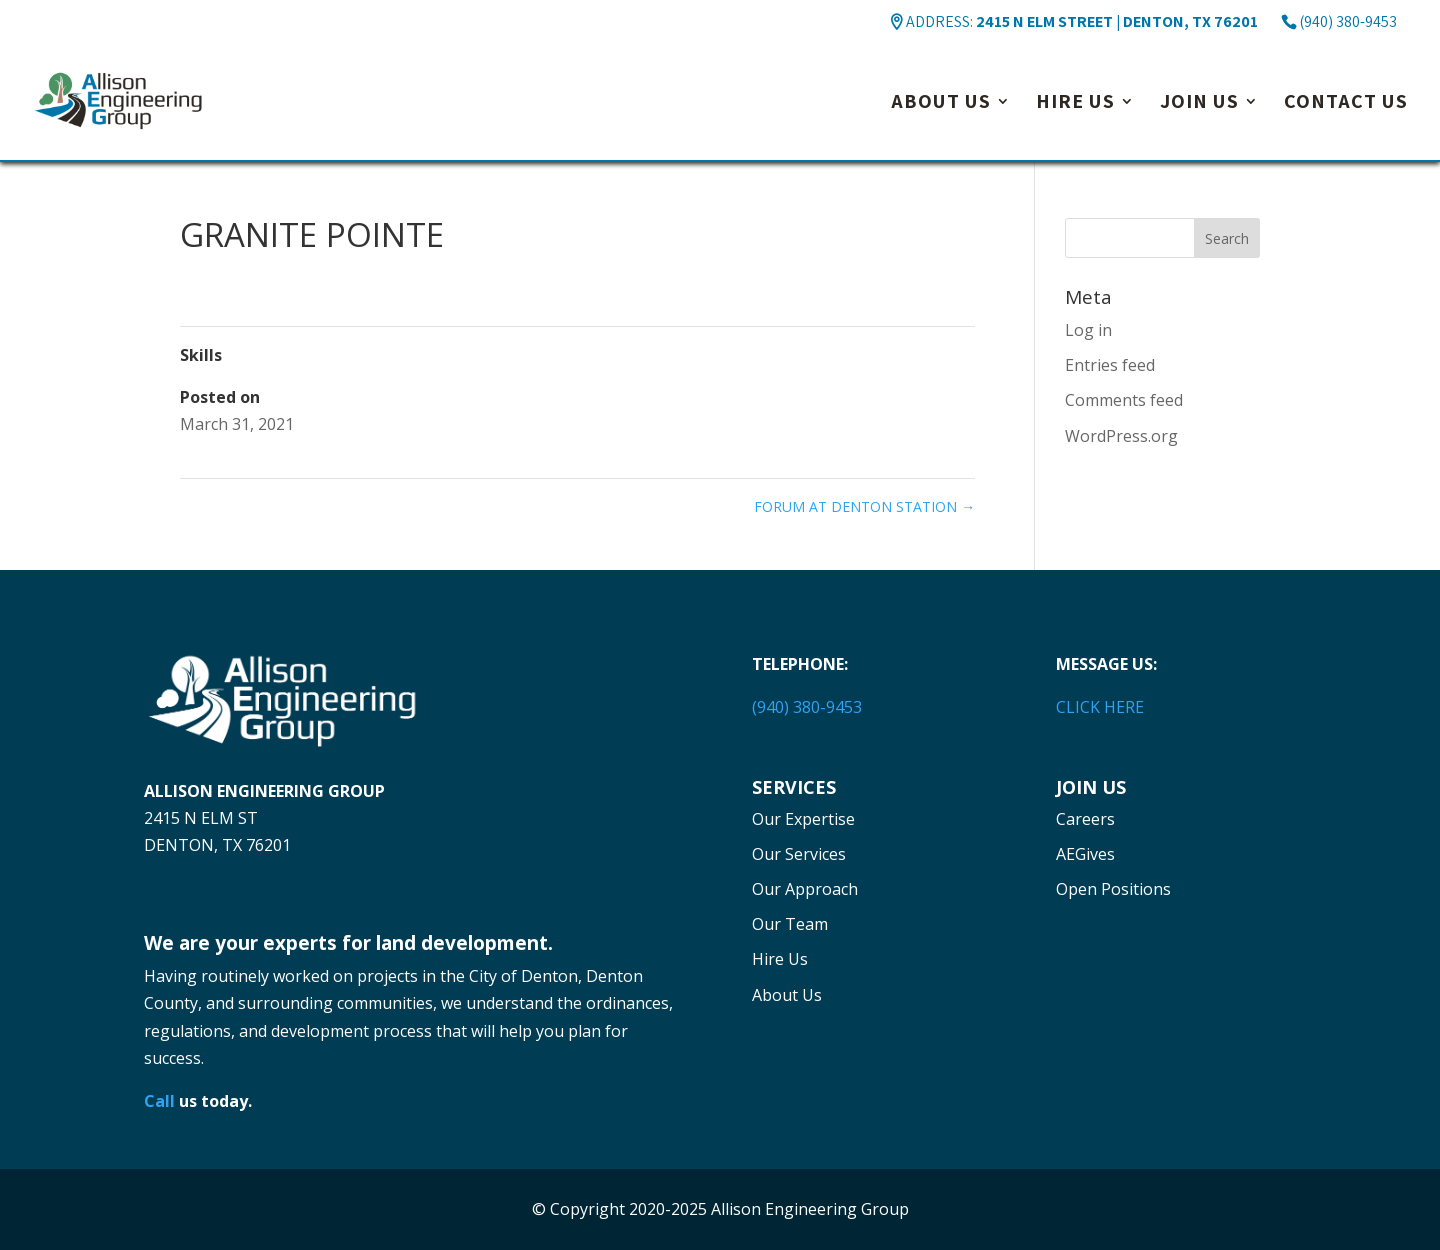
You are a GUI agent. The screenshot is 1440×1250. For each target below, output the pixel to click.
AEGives (1085, 854)
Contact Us (1346, 104)
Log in (1088, 330)
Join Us (1199, 104)
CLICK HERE (1100, 707)
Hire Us (1075, 104)
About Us (941, 104)
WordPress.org (1121, 436)
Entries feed (1110, 365)
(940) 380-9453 (1348, 21)
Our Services (799, 854)
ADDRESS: (1082, 21)
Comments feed (1124, 400)
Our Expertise (803, 819)
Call (159, 1101)
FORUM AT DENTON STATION (864, 506)
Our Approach (805, 889)
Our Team (790, 924)
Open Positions (1113, 889)
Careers (1085, 819)
